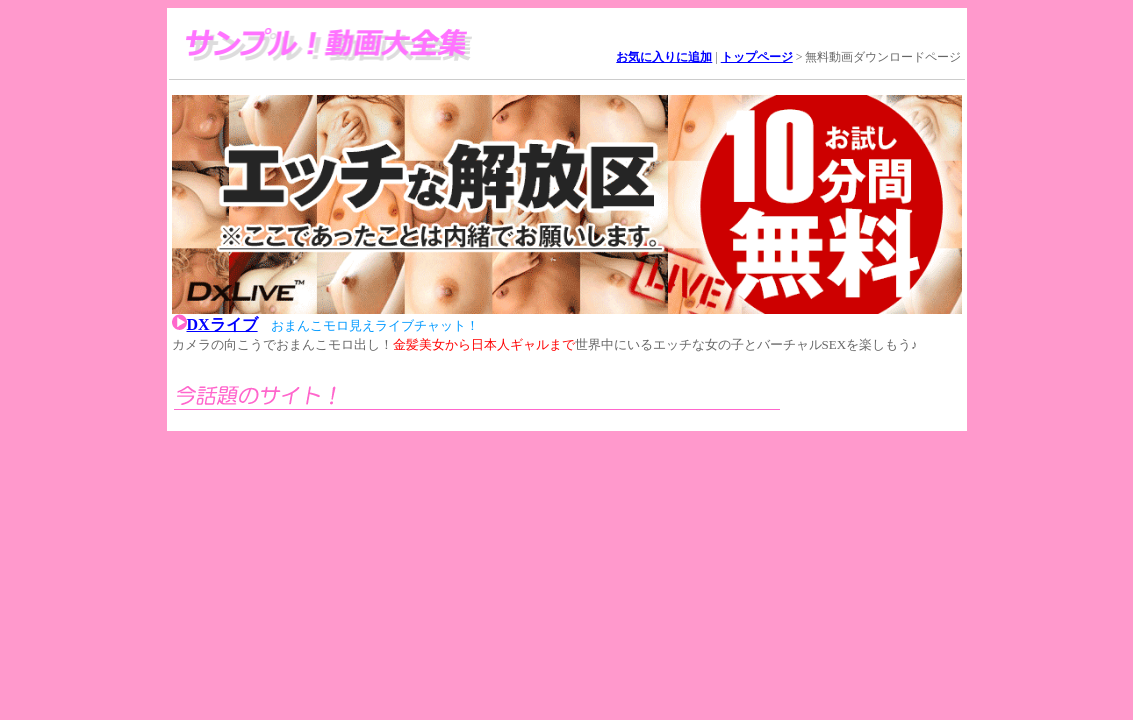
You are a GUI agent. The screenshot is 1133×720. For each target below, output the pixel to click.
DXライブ (222, 324)
